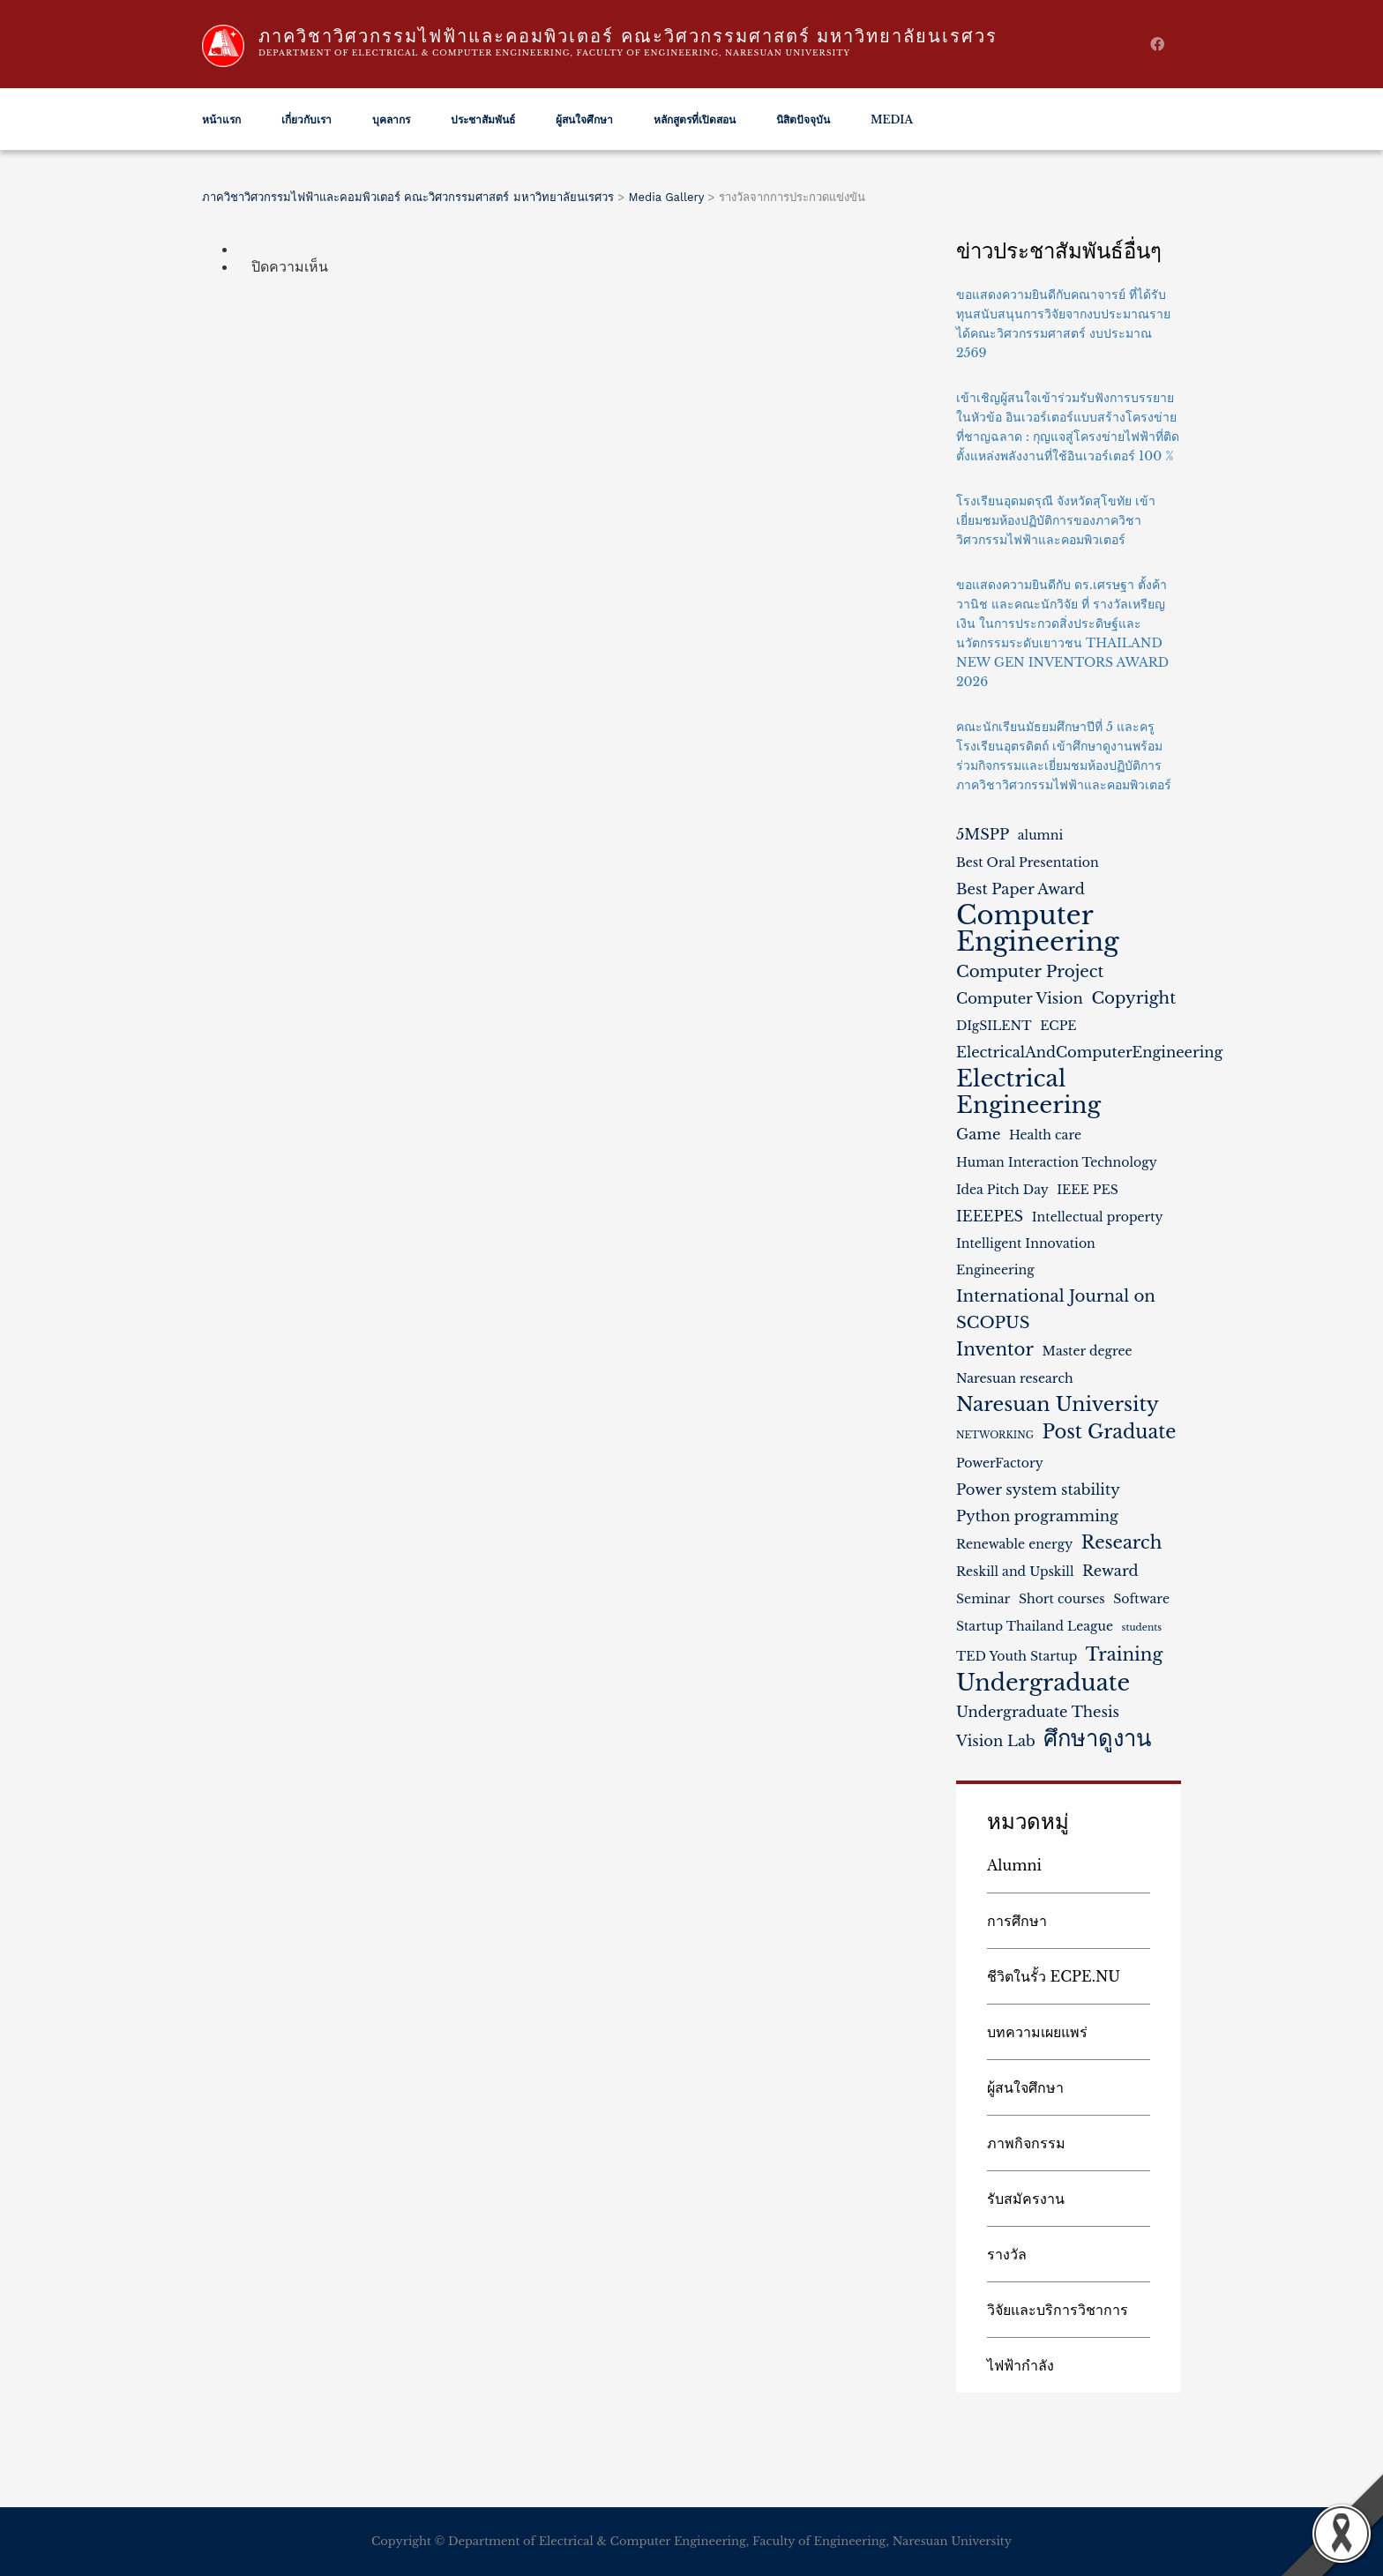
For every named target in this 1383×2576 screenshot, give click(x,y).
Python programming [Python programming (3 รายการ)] (1037, 1516)
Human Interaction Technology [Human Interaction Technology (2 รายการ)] (1056, 1162)
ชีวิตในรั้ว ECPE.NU (1053, 1976)
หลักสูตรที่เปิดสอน (695, 119)
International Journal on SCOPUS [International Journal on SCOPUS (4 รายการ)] (1055, 1309)
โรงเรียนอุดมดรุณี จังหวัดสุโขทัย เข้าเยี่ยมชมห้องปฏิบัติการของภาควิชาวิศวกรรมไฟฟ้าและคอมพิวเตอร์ (1055, 520)
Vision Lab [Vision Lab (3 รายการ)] (995, 1741)
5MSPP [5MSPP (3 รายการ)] (982, 834)
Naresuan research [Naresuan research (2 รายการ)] (1014, 1378)
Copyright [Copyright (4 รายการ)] (1133, 998)
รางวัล (1007, 2254)
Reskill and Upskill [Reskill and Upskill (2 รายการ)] (1014, 1571)
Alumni (1014, 1865)
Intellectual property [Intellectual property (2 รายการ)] (1097, 1217)
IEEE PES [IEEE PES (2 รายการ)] (1087, 1190)
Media (892, 119)
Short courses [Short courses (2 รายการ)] (1062, 1599)
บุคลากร (391, 119)
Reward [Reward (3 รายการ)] (1110, 1570)
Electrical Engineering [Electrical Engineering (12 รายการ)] (1028, 1091)
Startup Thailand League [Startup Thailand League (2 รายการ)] (1034, 1626)
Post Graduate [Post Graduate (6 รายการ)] (1110, 1432)
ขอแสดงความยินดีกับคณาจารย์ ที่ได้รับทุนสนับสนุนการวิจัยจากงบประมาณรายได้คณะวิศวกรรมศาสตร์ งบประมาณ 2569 (1063, 324)
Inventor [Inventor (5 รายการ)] (995, 1349)
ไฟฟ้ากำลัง (1020, 2365)
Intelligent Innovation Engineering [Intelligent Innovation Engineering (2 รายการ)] (1025, 1257)
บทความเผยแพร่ (1037, 2032)
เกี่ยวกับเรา (306, 119)
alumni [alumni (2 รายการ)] (1040, 835)
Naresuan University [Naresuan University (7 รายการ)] (1057, 1404)
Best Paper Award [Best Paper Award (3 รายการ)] (1020, 889)
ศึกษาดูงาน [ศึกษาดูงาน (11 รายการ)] (1097, 1738)
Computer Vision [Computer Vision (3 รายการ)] (1019, 998)
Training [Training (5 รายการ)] (1124, 1654)
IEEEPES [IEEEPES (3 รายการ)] (989, 1216)
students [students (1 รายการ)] (1142, 1627)
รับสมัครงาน (1026, 2198)
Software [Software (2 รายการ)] (1141, 1599)
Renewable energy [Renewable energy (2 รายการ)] (1014, 1544)
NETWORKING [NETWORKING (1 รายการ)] (995, 1435)
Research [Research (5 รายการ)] (1121, 1542)
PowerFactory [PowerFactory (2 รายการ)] (999, 1463)
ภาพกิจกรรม (1026, 2143)
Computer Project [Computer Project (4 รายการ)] (1029, 971)
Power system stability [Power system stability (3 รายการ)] (1038, 1489)
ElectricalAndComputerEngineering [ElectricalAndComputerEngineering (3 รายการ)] (1089, 1052)
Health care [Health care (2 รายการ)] (1045, 1135)
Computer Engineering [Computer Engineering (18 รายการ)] (1037, 928)
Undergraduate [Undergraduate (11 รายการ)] (1043, 1682)
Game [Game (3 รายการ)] (978, 1134)
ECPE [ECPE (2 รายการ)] (1058, 1026)
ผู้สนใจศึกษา (584, 119)
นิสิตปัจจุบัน (803, 119)
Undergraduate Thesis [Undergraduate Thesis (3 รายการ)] (1037, 1712)
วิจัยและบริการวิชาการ (1057, 2309)
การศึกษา (1017, 1921)
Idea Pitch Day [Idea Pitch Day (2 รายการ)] (1002, 1190)
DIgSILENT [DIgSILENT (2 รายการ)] (994, 1026)
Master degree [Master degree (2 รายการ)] (1088, 1351)
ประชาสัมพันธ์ (483, 119)
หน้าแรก (221, 119)
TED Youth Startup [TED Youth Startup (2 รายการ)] (1016, 1656)
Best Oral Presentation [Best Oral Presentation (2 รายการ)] (1027, 862)
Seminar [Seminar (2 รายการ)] (983, 1599)
